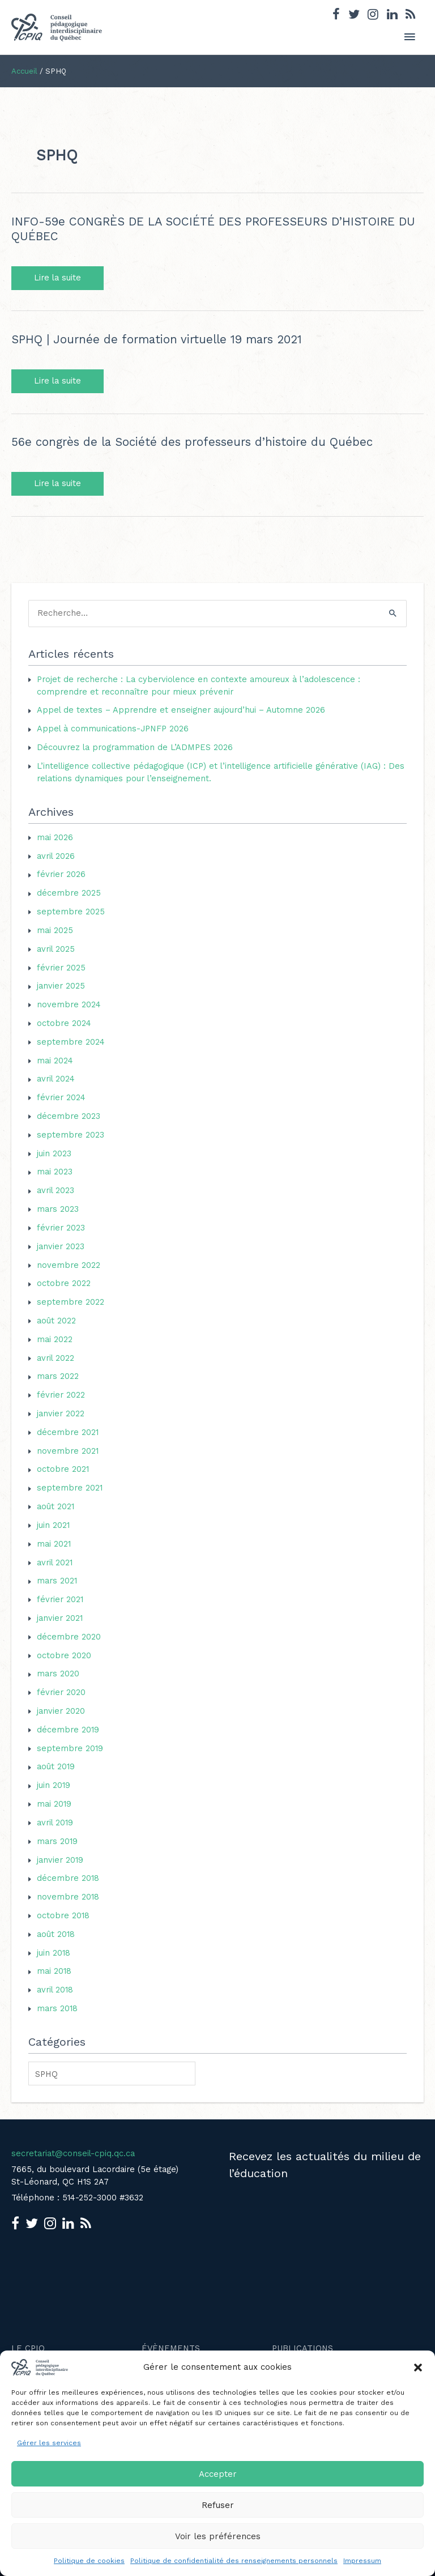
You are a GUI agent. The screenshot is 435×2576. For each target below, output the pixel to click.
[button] (418, 2367)
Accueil (24, 71)
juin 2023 (54, 1153)
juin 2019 (53, 1785)
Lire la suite (63, 278)
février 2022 (61, 1395)
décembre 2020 (69, 1637)
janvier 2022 (60, 1413)
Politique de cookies (89, 2561)
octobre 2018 (63, 1915)
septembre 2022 (70, 1302)
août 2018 (56, 1934)
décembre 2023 (68, 1116)
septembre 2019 (70, 1748)
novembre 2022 (68, 1265)
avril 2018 (55, 1990)
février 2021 (60, 1599)
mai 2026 (55, 837)
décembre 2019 (68, 1730)
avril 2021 (54, 1562)
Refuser (218, 2505)
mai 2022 (54, 1339)
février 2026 (61, 874)
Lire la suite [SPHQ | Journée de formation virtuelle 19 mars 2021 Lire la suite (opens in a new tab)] (57, 381)
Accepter (218, 2474)
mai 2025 (55, 930)
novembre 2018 (68, 1897)
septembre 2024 (71, 1042)
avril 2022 (55, 1358)
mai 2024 (55, 1060)
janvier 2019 (60, 1860)
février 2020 (61, 1692)
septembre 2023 (70, 1135)
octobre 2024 (64, 1023)
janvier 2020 (61, 1711)
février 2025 (61, 968)
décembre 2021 (68, 1432)
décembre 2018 (68, 1878)
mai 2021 (54, 1544)
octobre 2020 (64, 1655)
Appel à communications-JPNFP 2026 (113, 728)
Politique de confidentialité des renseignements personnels (234, 2561)
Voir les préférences (218, 2536)
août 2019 (56, 1766)
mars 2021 (57, 1581)
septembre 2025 (71, 911)
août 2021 (55, 1506)
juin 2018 (53, 1953)
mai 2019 (54, 1804)
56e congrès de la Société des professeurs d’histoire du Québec (192, 442)
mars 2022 (58, 1376)
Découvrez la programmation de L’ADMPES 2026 (135, 747)
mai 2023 (54, 1171)
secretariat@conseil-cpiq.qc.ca (73, 2153)
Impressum (362, 2561)
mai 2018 (54, 1971)
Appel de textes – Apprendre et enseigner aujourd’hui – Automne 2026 (181, 710)
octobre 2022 (64, 1283)
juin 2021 (53, 1525)
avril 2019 (55, 1822)
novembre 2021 (68, 1451)
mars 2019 (57, 1841)
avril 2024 (56, 1079)
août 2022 (56, 1320)
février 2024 (61, 1097)
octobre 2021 (63, 1469)
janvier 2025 (61, 986)
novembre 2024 (69, 1004)
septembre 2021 (70, 1488)
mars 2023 (58, 1209)
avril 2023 (55, 1190)
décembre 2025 (69, 893)
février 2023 (61, 1228)
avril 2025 (56, 949)
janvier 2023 (60, 1246)
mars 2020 (58, 1673)
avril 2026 (56, 856)
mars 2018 (57, 2008)
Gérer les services (49, 2443)
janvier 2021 (60, 1618)
